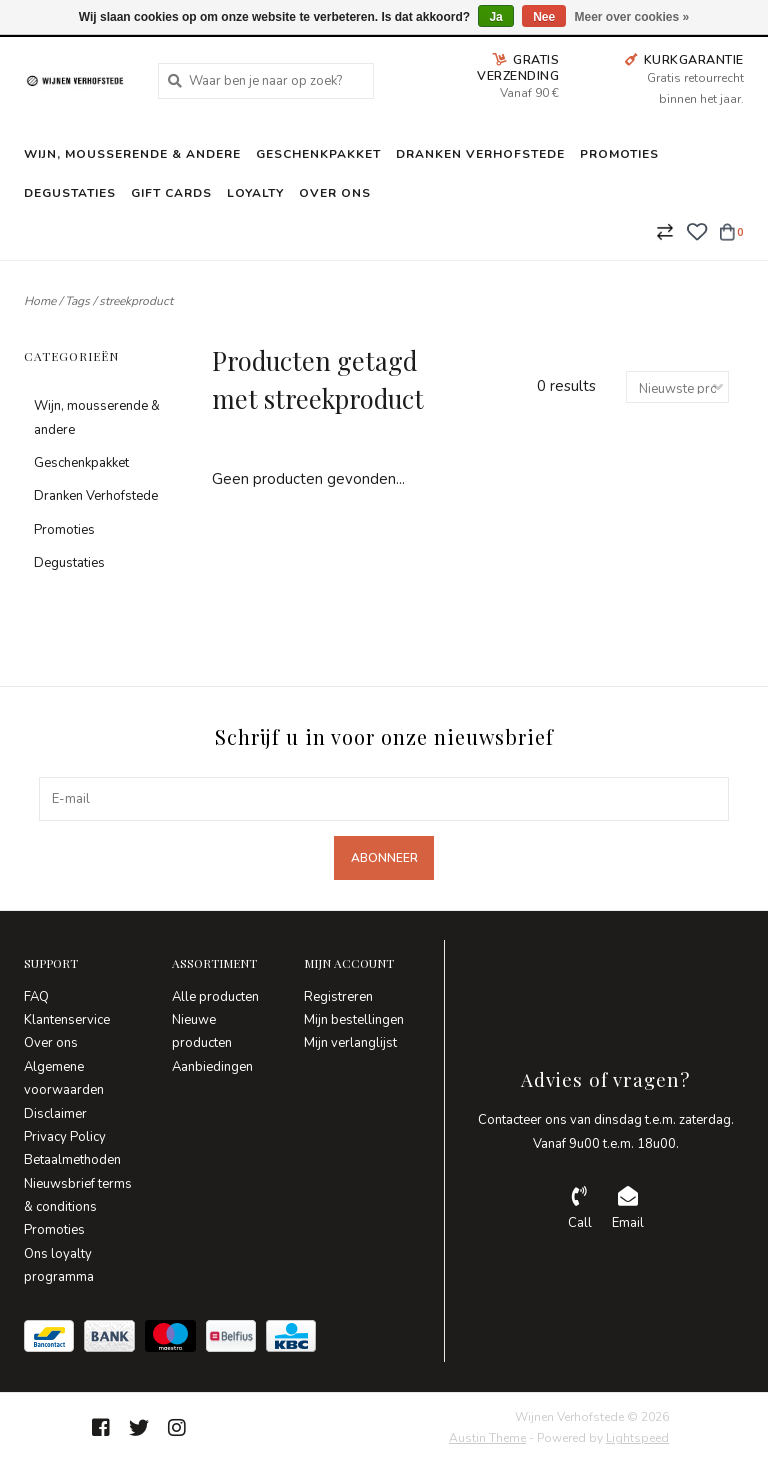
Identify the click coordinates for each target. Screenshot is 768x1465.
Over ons (335, 193)
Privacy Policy (65, 1137)
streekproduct (136, 301)
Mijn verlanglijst (350, 1043)
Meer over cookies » (632, 17)
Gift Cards (171, 193)
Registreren (338, 997)
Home (40, 301)
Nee (544, 17)
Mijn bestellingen (354, 1020)
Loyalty (255, 193)
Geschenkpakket (318, 154)
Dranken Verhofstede (480, 154)
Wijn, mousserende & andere (132, 154)
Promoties (619, 154)
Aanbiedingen (212, 1067)
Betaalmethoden (72, 1160)
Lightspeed (637, 1438)
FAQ (36, 997)
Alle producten (215, 997)
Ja (495, 17)
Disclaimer (55, 1114)
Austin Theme (487, 1438)
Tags (77, 301)
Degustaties (70, 193)
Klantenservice (67, 1020)
